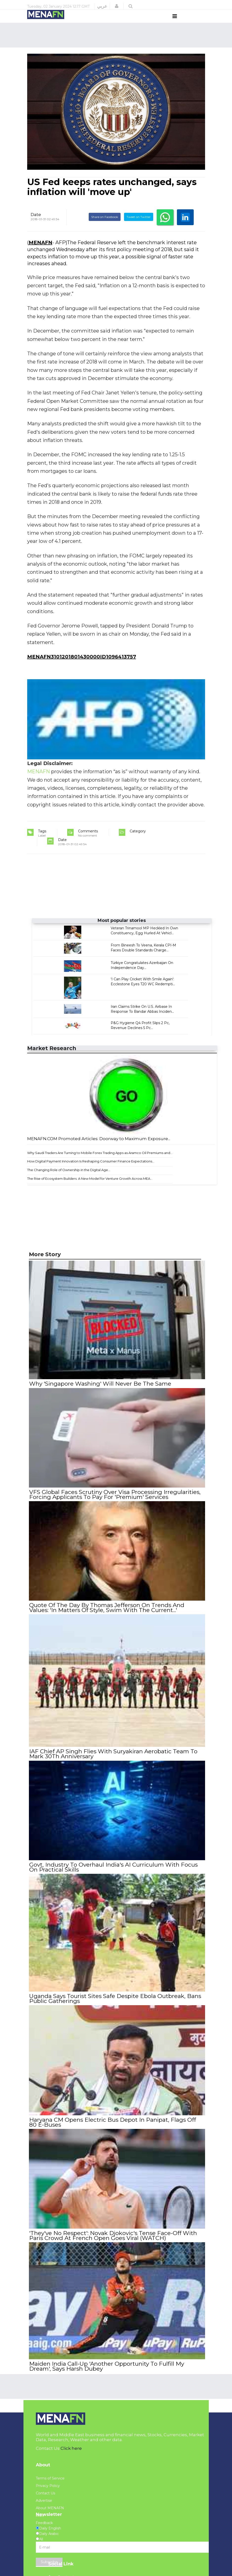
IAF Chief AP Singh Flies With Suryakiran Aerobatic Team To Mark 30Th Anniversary (113, 1761)
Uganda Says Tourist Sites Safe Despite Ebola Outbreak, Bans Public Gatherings (115, 2005)
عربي (102, 6)
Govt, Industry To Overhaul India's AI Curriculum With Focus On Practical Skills (113, 1874)
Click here (71, 2452)
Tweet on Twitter (139, 226)
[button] (116, 6)
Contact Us (45, 2497)
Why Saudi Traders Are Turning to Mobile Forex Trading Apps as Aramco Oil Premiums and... (99, 1162)
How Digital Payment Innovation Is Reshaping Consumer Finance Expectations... (90, 1171)
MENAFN (40, 252)
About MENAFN (50, 2512)
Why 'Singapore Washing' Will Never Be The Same (100, 1392)
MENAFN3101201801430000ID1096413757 (81, 666)
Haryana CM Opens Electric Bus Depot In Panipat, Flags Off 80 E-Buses (112, 2128)
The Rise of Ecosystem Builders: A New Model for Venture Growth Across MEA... (89, 1188)
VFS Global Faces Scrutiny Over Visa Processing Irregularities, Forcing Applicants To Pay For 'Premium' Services (114, 1503)
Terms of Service (50, 2482)
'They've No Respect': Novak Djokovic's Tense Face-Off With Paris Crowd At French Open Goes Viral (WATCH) (113, 2241)
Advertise (44, 2505)
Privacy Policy (48, 2490)
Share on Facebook (104, 226)
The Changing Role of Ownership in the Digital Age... (68, 1179)
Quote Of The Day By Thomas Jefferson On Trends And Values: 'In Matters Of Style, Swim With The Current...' (106, 1615)
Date (36, 223)
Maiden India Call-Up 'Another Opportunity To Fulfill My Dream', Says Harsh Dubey (106, 2371)
